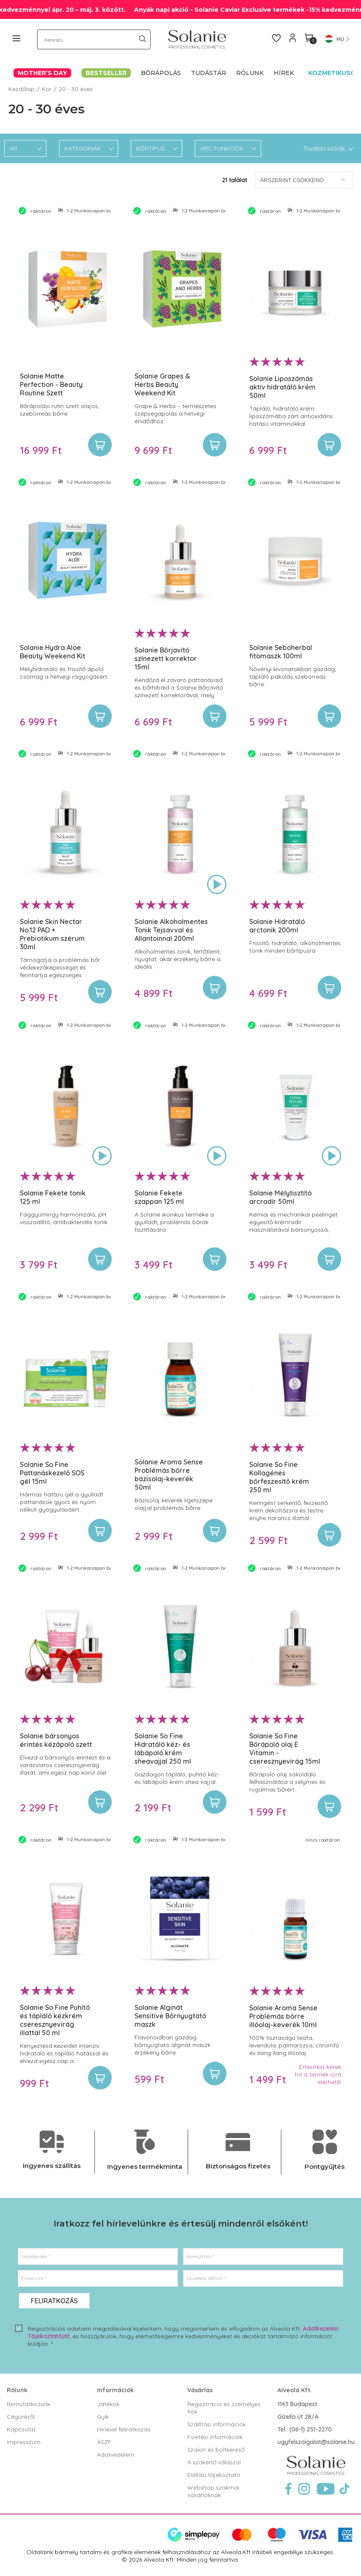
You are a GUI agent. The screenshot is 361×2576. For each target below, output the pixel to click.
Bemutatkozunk (28, 2404)
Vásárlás (200, 2390)
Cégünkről (21, 2416)
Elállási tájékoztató (213, 2475)
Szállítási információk (216, 2424)
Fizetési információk (214, 2437)
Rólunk (17, 2390)
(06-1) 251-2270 (310, 2429)
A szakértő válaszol (214, 2462)
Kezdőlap (21, 89)
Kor (46, 89)
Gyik (103, 2416)
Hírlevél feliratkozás (124, 2429)
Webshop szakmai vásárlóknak (213, 2491)
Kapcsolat (21, 2429)
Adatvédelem (115, 2454)
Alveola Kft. (294, 2390)
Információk (115, 2390)
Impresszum (23, 2442)
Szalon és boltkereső (216, 2449)
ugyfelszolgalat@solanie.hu (316, 2442)
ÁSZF (104, 2442)
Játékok (108, 2404)
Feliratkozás (54, 2301)
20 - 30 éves (76, 89)
